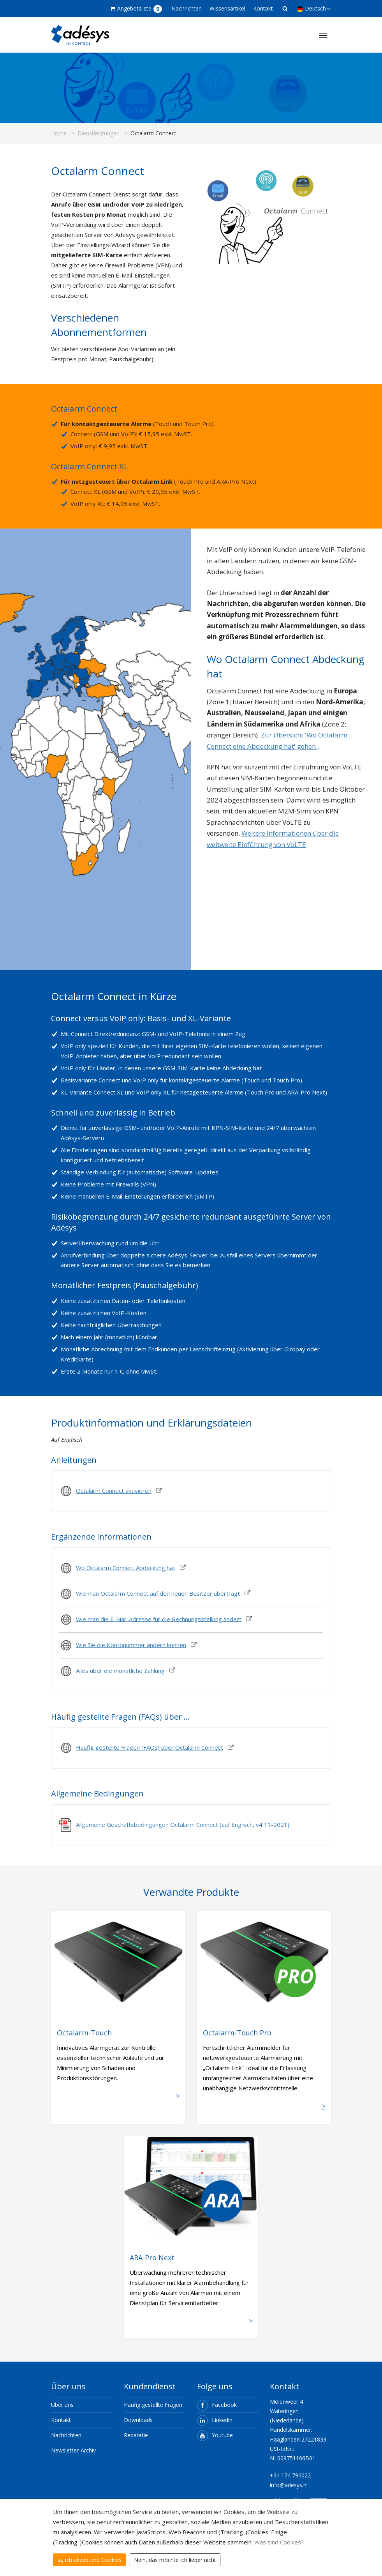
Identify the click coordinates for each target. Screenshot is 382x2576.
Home (59, 133)
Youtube (215, 2435)
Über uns (62, 2404)
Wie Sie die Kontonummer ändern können (131, 1644)
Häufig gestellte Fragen (153, 2404)
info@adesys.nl (289, 2485)
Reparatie (136, 2435)
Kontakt (263, 8)
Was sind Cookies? (279, 2542)
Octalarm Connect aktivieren (113, 1490)
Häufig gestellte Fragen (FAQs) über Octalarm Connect (149, 1747)
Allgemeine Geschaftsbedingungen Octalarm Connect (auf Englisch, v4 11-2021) (182, 1824)
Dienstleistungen (98, 133)
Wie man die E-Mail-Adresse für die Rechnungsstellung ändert (158, 1619)
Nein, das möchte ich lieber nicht (175, 2560)
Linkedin (214, 2420)
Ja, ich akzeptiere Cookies (89, 2560)
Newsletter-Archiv (73, 2450)
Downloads (138, 2420)
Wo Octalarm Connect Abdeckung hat (125, 1567)
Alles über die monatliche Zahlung (120, 1670)
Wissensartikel (227, 8)
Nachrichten (186, 8)
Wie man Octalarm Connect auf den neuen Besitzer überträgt (158, 1593)
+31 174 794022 (290, 2475)
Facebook (217, 2404)
